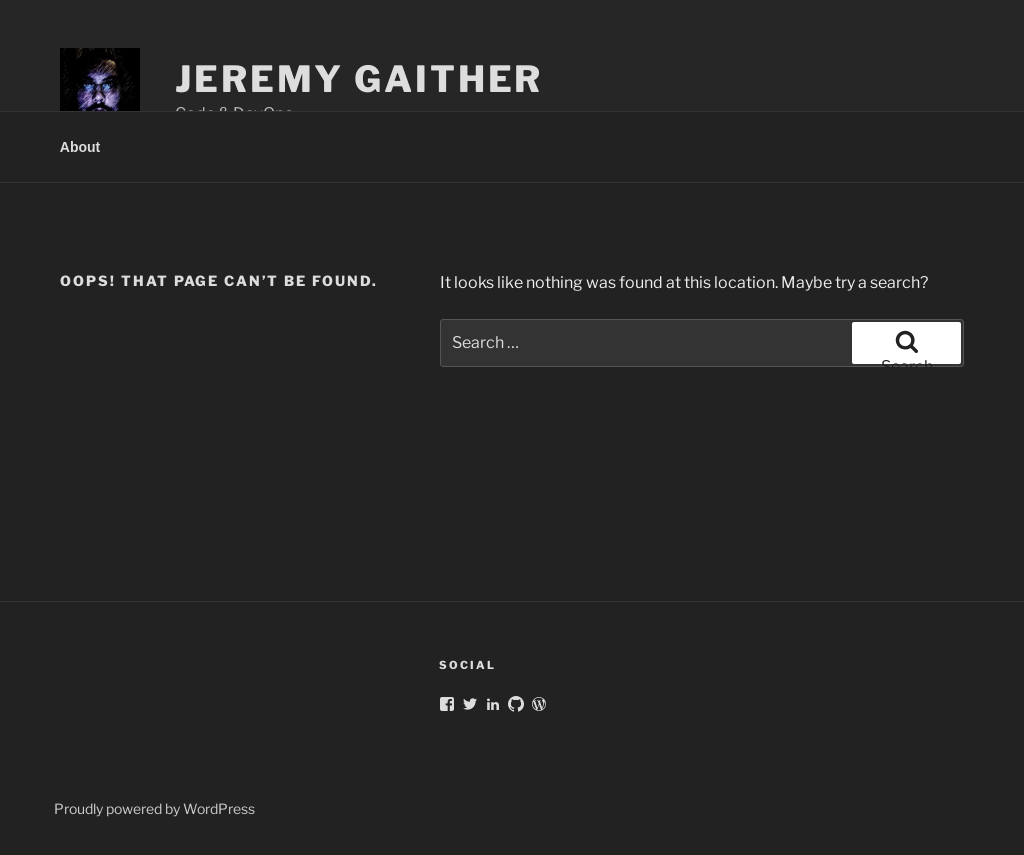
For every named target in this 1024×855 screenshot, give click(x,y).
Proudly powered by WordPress (154, 808)
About (80, 147)
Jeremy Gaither (359, 79)
